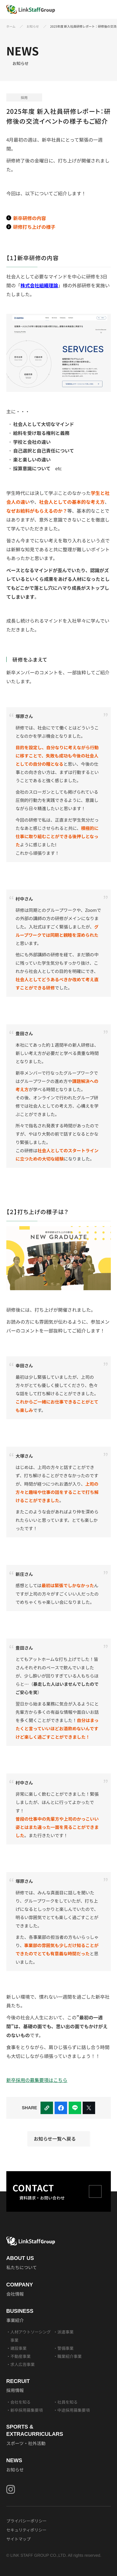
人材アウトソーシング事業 (30, 2336)
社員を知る (67, 2402)
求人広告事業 (22, 2364)
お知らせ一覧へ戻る (55, 2138)
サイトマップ (18, 2539)
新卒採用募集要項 (26, 2410)
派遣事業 (65, 2332)
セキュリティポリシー (26, 2530)
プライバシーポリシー (26, 2521)
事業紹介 (15, 2320)
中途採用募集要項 (73, 2410)
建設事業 (18, 2348)
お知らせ (15, 2469)
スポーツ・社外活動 (26, 2443)
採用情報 (15, 2390)
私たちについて (21, 2267)
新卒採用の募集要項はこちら (36, 2080)
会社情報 (15, 2294)
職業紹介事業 (69, 2356)
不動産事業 (20, 2356)
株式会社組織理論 (39, 285)
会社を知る (20, 2402)
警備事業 (65, 2348)
